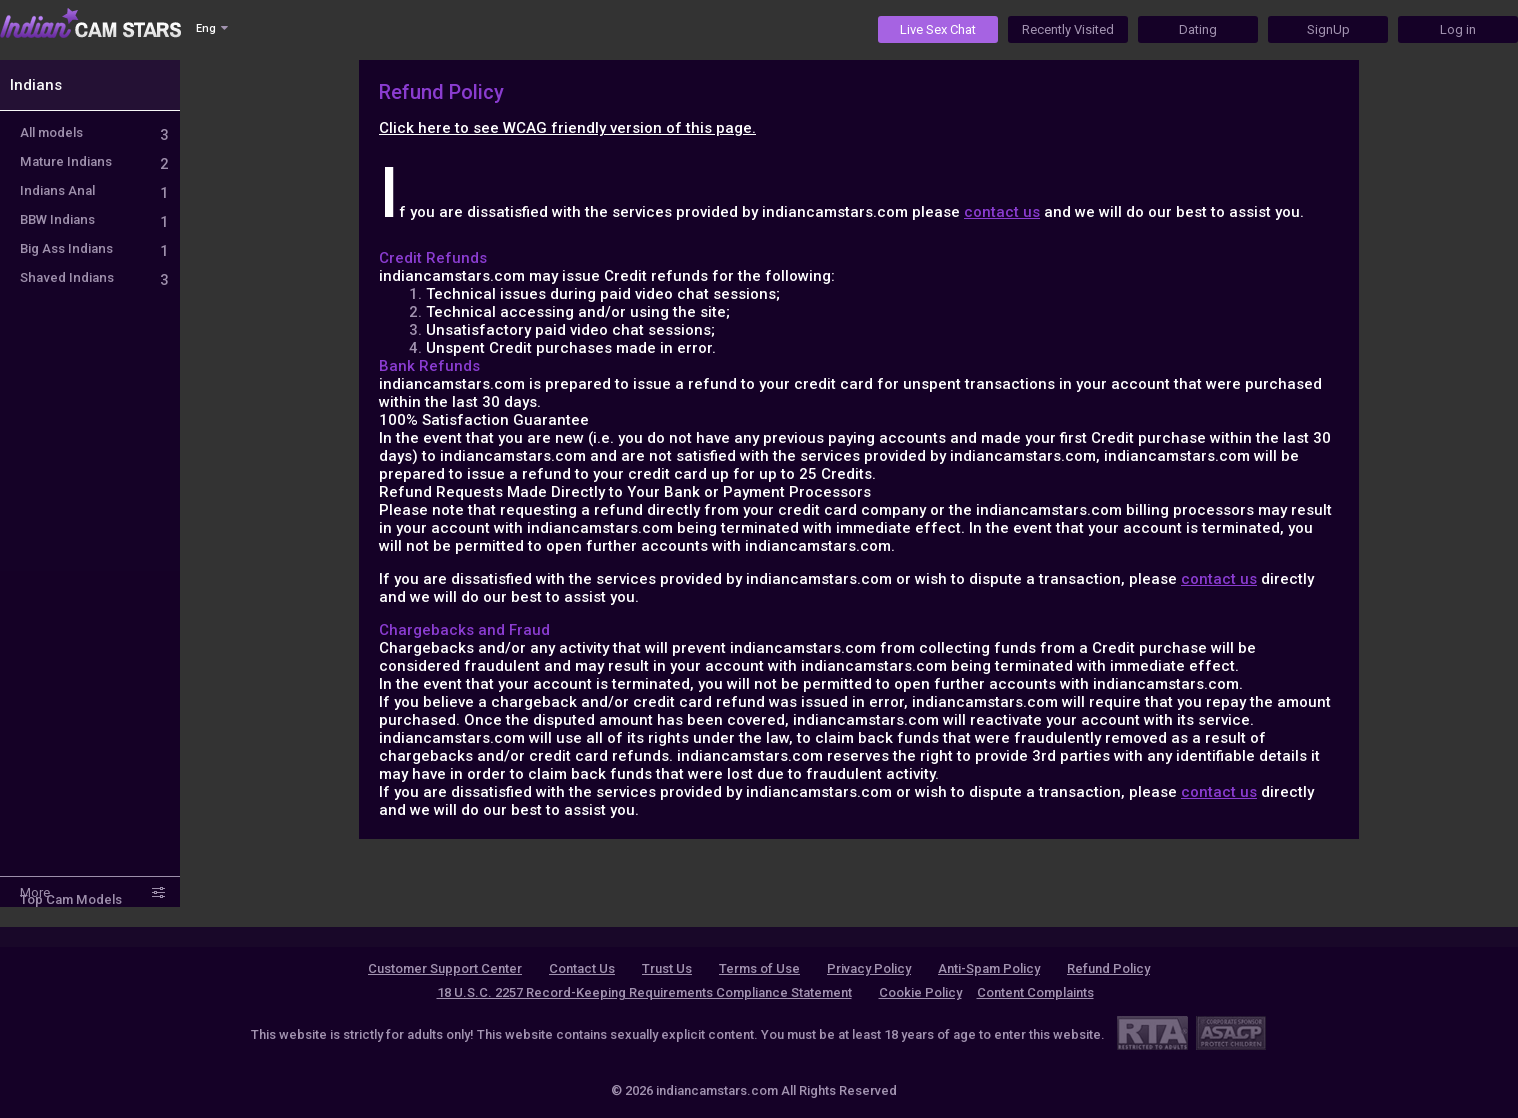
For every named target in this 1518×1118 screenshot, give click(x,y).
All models (94, 132)
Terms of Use (759, 968)
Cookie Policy (920, 992)
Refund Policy (1108, 968)
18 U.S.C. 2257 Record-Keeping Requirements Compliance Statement (644, 992)
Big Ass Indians (94, 248)
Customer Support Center (445, 968)
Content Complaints (1035, 992)
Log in (1458, 29)
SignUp (1328, 29)
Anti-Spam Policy (989, 968)
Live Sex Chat (938, 29)
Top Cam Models (71, 899)
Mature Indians (94, 161)
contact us (1002, 212)
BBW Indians (94, 219)
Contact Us (582, 968)
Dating (1198, 29)
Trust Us (667, 968)
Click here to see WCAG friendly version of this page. (567, 128)
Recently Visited (1068, 29)
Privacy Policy (869, 968)
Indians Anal (94, 190)
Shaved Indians (94, 277)
